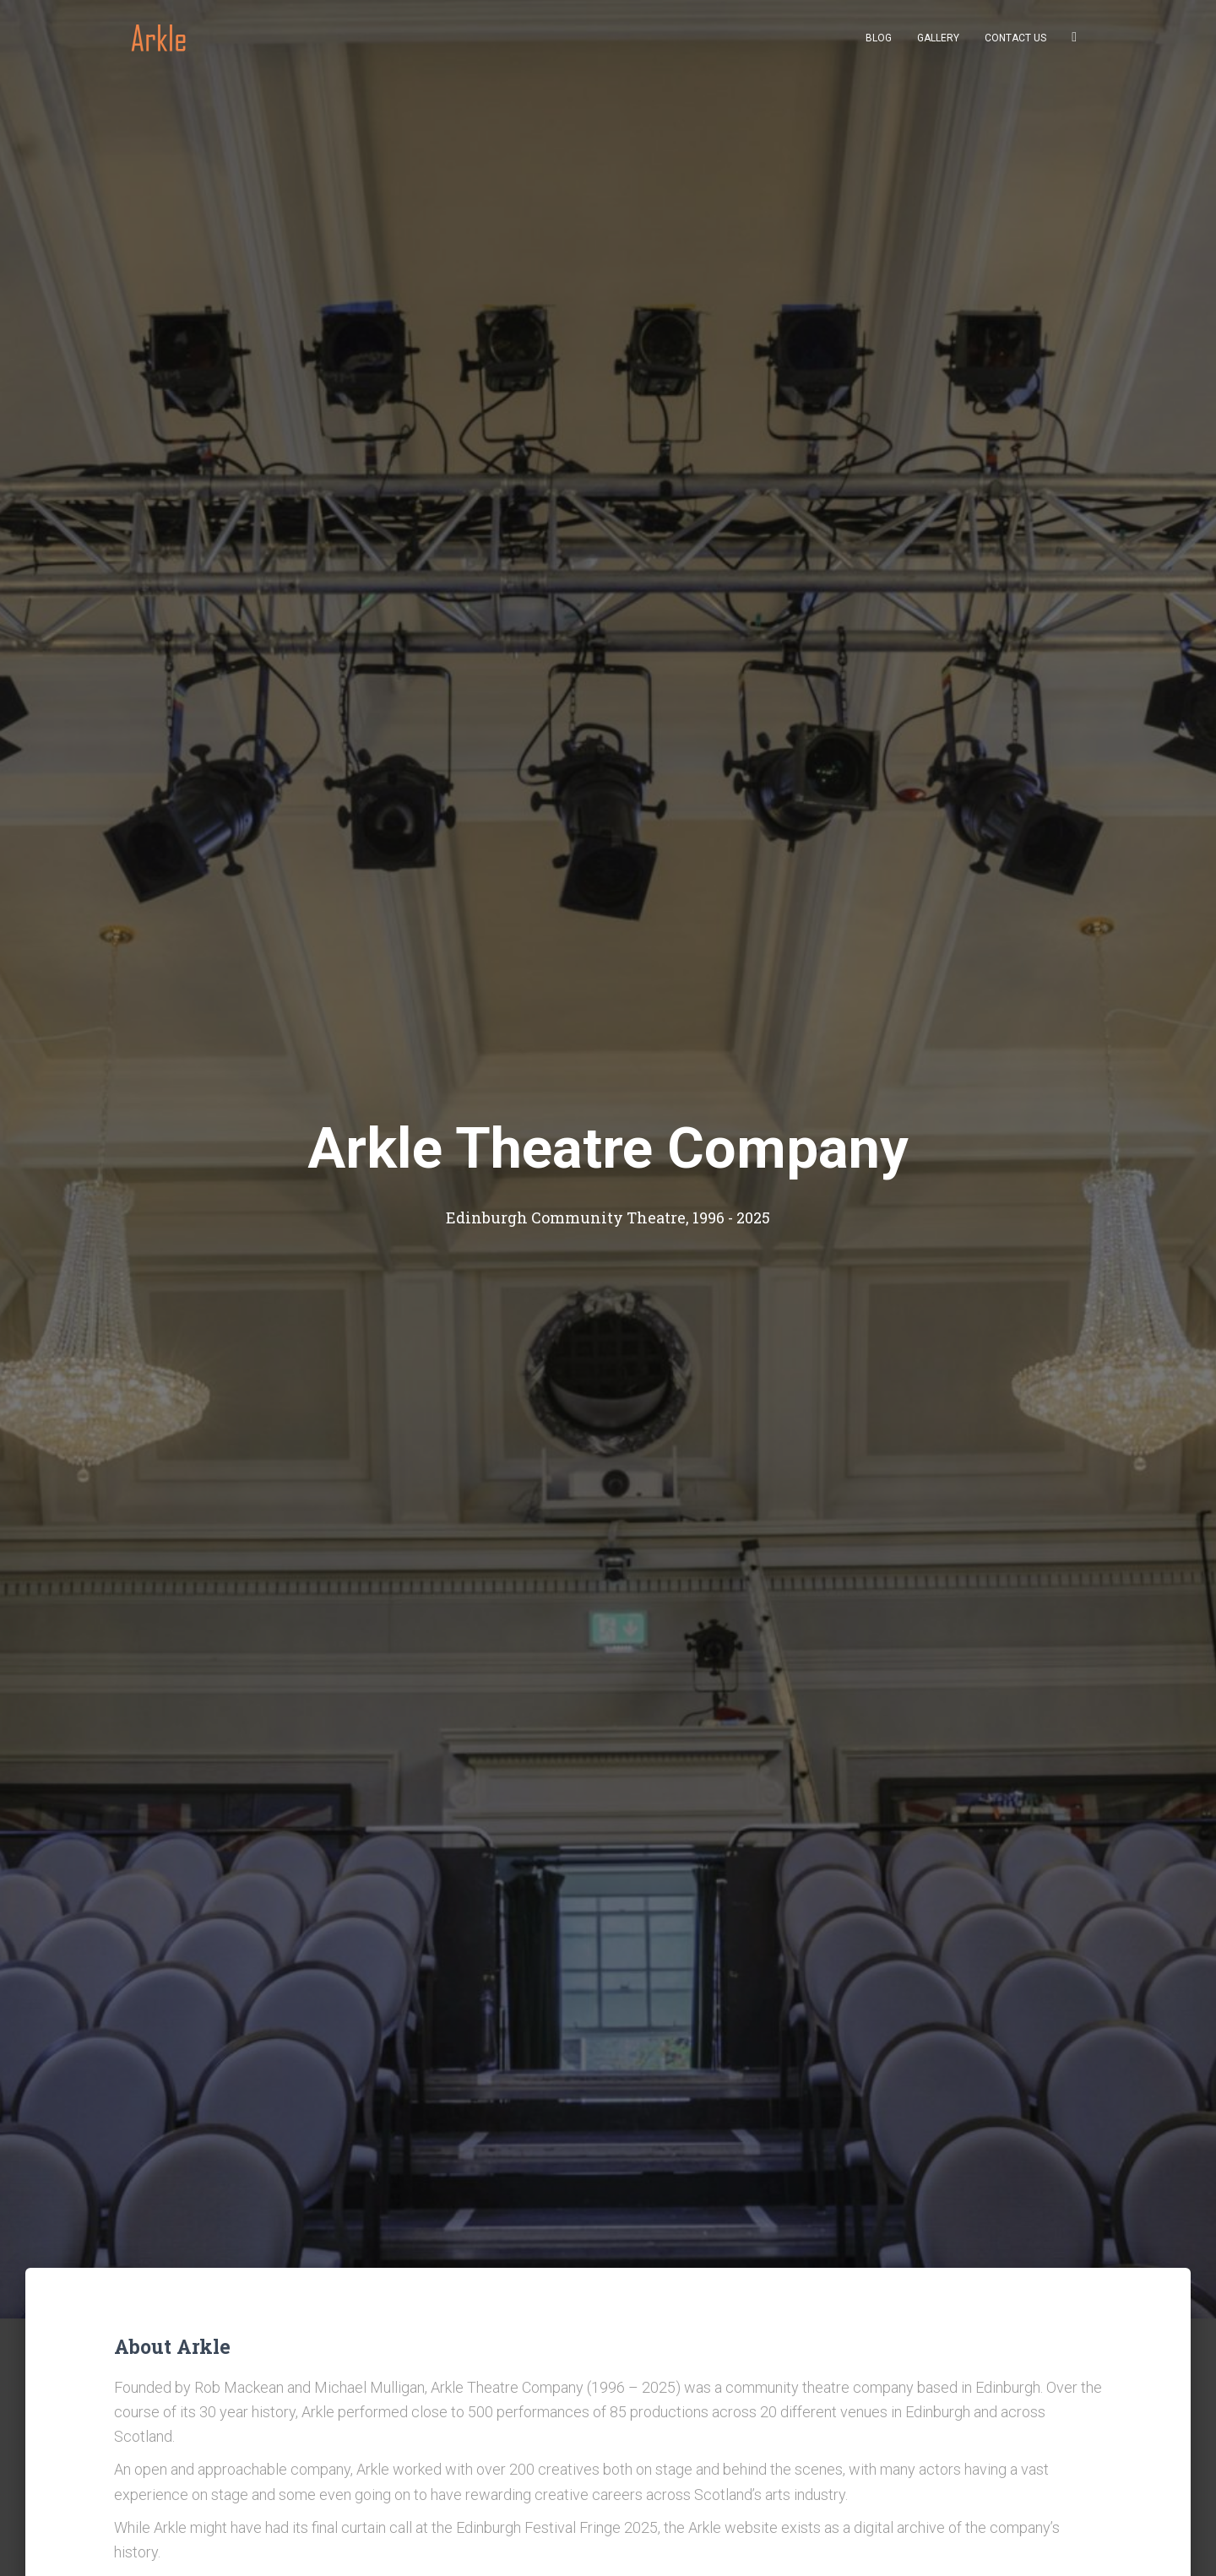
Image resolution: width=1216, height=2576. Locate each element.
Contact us (1015, 43)
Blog (879, 43)
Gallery (938, 43)
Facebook (1074, 44)
